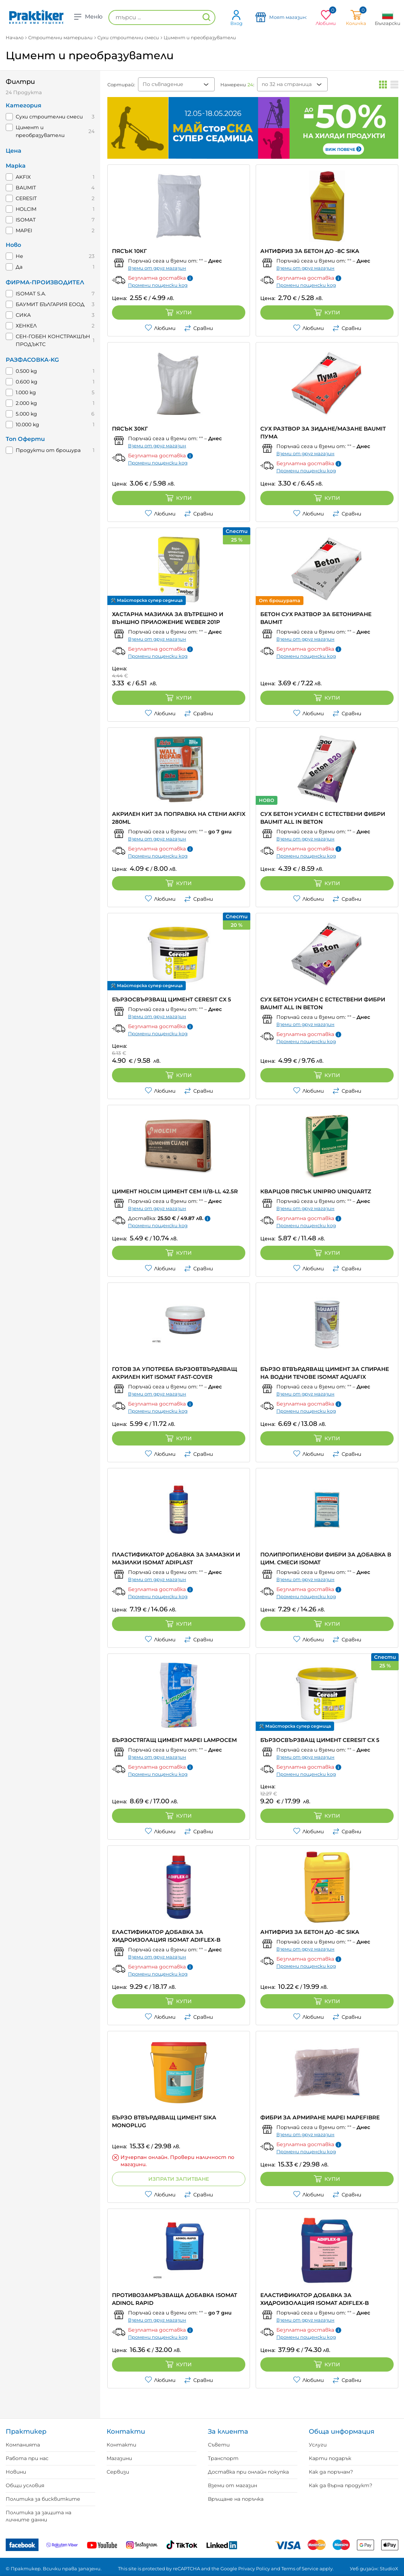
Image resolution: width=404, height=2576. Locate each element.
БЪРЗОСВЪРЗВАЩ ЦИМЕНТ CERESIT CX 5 (171, 999)
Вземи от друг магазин (157, 268)
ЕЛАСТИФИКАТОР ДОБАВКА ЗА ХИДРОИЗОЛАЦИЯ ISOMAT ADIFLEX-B (166, 1936)
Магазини (119, 2458)
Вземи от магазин (232, 2485)
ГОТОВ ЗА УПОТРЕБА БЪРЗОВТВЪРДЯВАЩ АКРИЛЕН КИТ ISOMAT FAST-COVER (174, 1373)
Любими (160, 328)
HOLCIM (26, 209)
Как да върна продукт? (340, 2485)
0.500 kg (26, 371)
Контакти (121, 2445)
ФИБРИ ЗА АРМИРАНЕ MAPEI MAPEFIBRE (320, 2117)
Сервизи (118, 2472)
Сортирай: (121, 84)
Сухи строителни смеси (49, 116)
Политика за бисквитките (43, 2499)
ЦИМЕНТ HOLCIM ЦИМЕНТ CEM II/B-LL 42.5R (175, 1191)
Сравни (198, 328)
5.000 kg (26, 414)
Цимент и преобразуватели (40, 131)
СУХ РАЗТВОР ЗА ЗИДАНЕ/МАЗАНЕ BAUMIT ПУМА (323, 432)
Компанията (23, 2445)
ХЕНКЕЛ (26, 325)
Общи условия (25, 2485)
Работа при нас (27, 2458)
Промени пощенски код (158, 285)
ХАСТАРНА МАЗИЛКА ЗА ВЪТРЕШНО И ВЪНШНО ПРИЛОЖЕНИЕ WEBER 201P (167, 618)
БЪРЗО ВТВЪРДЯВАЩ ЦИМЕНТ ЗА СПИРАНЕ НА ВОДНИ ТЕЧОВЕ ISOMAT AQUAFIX (324, 1373)
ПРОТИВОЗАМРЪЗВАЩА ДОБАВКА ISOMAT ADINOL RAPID (174, 2299)
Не (19, 256)
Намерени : (237, 84)
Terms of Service (299, 2568)
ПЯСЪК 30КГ (130, 428)
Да (19, 267)
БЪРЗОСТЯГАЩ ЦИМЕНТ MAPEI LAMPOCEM (174, 1740)
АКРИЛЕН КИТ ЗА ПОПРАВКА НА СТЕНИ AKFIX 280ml (178, 818)
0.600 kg (26, 381)
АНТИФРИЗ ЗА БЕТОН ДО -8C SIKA (309, 251)
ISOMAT (26, 220)
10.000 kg (27, 424)
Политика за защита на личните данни (38, 2516)
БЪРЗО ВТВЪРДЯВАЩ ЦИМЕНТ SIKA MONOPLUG (164, 2121)
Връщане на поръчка (236, 2499)
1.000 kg (26, 392)
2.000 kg (26, 403)
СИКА (23, 315)
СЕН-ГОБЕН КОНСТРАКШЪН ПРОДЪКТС (53, 340)
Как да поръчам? (331, 2472)
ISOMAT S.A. (31, 293)
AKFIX (23, 177)
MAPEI (24, 230)
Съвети (219, 2445)
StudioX (389, 2568)
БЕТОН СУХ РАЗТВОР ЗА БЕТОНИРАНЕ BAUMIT (316, 618)
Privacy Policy (254, 2568)
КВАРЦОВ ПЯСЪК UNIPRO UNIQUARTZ (315, 1191)
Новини (16, 2472)
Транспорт (223, 2458)
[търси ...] (161, 17)
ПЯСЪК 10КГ (129, 251)
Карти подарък (330, 2458)
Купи (178, 312)
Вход (236, 17)
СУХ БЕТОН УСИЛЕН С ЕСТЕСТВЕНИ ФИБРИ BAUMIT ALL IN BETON (322, 818)
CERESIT (26, 198)
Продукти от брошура (48, 450)
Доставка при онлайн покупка (248, 2472)
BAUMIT (26, 187)
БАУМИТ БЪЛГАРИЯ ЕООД (50, 304)
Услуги (318, 2445)
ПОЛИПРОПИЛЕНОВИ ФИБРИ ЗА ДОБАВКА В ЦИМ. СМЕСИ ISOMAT (325, 1558)
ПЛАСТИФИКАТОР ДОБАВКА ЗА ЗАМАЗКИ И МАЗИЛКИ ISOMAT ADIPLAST (176, 1558)
